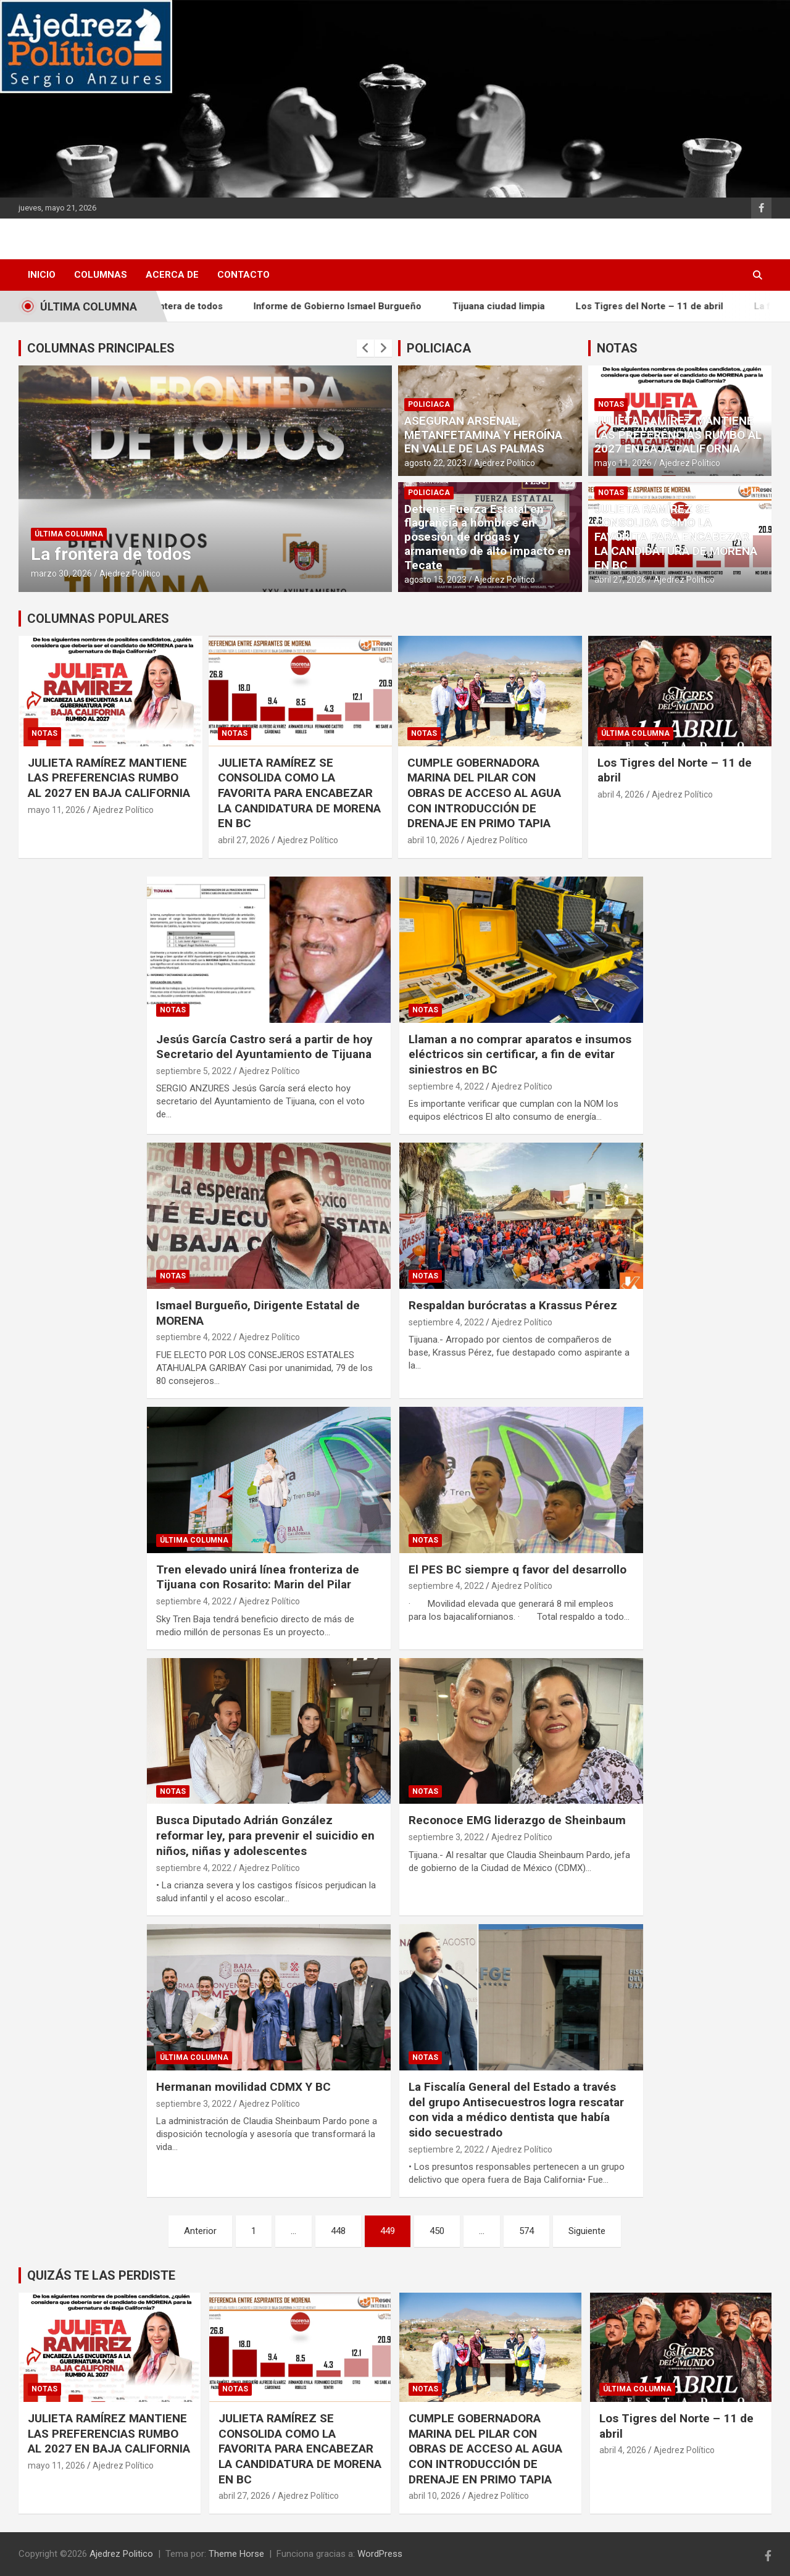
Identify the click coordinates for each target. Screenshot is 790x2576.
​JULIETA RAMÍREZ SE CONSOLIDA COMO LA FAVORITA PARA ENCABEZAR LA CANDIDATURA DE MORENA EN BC (675, 537)
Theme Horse (236, 2553)
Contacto (243, 274)
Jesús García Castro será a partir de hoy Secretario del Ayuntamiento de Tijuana (264, 1047)
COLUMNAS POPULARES (98, 618)
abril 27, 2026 (620, 580)
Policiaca (429, 404)
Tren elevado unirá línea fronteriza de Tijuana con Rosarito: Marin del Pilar (257, 1577)
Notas (611, 404)
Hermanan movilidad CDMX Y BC (243, 2087)
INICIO (42, 274)
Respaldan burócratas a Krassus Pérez (513, 1305)
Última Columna (69, 534)
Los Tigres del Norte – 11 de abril (664, 306)
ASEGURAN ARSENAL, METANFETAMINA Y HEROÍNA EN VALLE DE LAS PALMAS (483, 435)
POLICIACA (439, 348)
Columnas (100, 274)
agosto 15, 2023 (435, 580)
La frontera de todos (192, 306)
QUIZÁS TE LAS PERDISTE (101, 2275)
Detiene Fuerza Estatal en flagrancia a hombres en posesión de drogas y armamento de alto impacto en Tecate (487, 537)
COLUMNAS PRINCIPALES (101, 348)
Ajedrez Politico (121, 2553)
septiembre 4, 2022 (446, 1086)
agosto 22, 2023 (435, 463)
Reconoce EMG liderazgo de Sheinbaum (517, 1820)
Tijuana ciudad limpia (513, 306)
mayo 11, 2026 (623, 463)
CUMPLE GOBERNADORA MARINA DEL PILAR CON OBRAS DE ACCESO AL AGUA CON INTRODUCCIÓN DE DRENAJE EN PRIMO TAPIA (484, 793)
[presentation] (365, 348)
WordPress (379, 2553)
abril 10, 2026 (433, 840)
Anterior (200, 2230)
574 (526, 2230)
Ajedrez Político (129, 573)
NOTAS (617, 348)
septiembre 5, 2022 (193, 1071)
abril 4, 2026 (620, 794)
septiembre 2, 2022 (446, 2149)
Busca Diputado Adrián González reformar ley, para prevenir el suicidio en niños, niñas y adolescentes (265, 1835)
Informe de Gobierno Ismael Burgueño (352, 306)
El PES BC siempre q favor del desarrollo (517, 1569)
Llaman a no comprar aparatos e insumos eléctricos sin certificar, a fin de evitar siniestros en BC (520, 1054)
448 (338, 2230)
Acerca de (172, 274)
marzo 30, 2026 (61, 573)
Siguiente (586, 2230)
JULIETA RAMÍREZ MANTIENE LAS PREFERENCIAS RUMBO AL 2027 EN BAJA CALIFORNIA (678, 435)
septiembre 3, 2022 (446, 1837)
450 (437, 2230)
